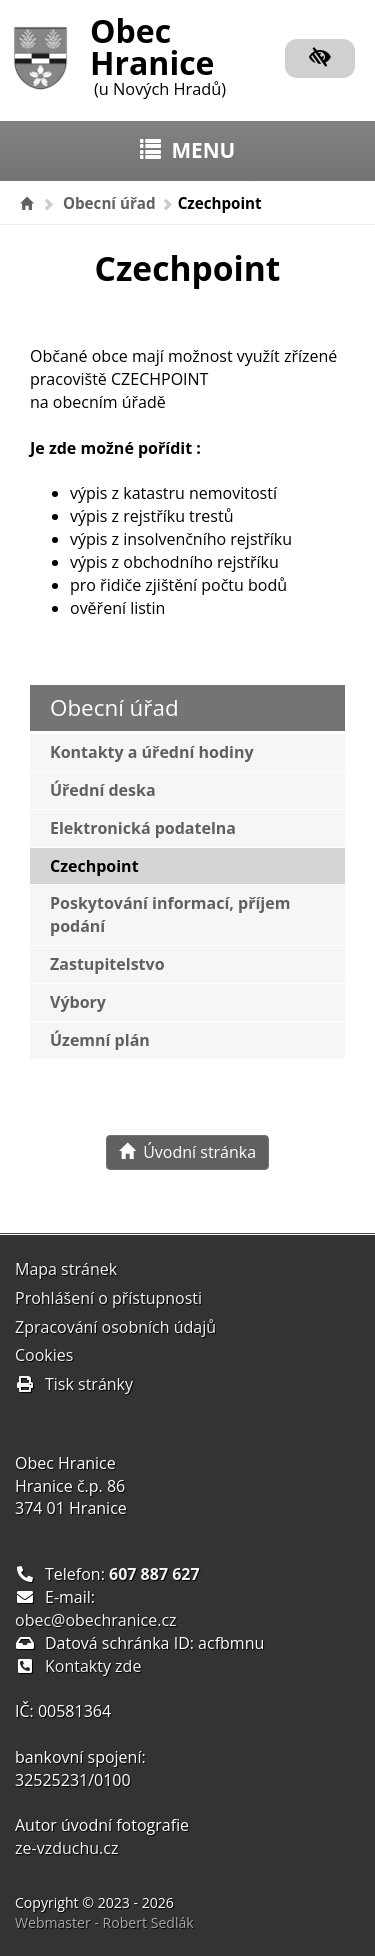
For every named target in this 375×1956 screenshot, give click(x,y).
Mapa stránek (66, 1269)
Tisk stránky (74, 1384)
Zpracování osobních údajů (115, 1327)
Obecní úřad (109, 203)
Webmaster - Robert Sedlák (104, 1922)
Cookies (44, 1355)
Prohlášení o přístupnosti (108, 1298)
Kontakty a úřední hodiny (152, 752)
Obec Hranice (158, 53)
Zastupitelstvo (107, 964)
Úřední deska (103, 790)
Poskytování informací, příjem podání (170, 914)
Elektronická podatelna (143, 828)
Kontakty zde (93, 1666)
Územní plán (100, 1040)
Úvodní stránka (187, 1152)
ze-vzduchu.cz (66, 1848)
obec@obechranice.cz (96, 1620)
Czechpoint (94, 866)
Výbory (78, 1002)
